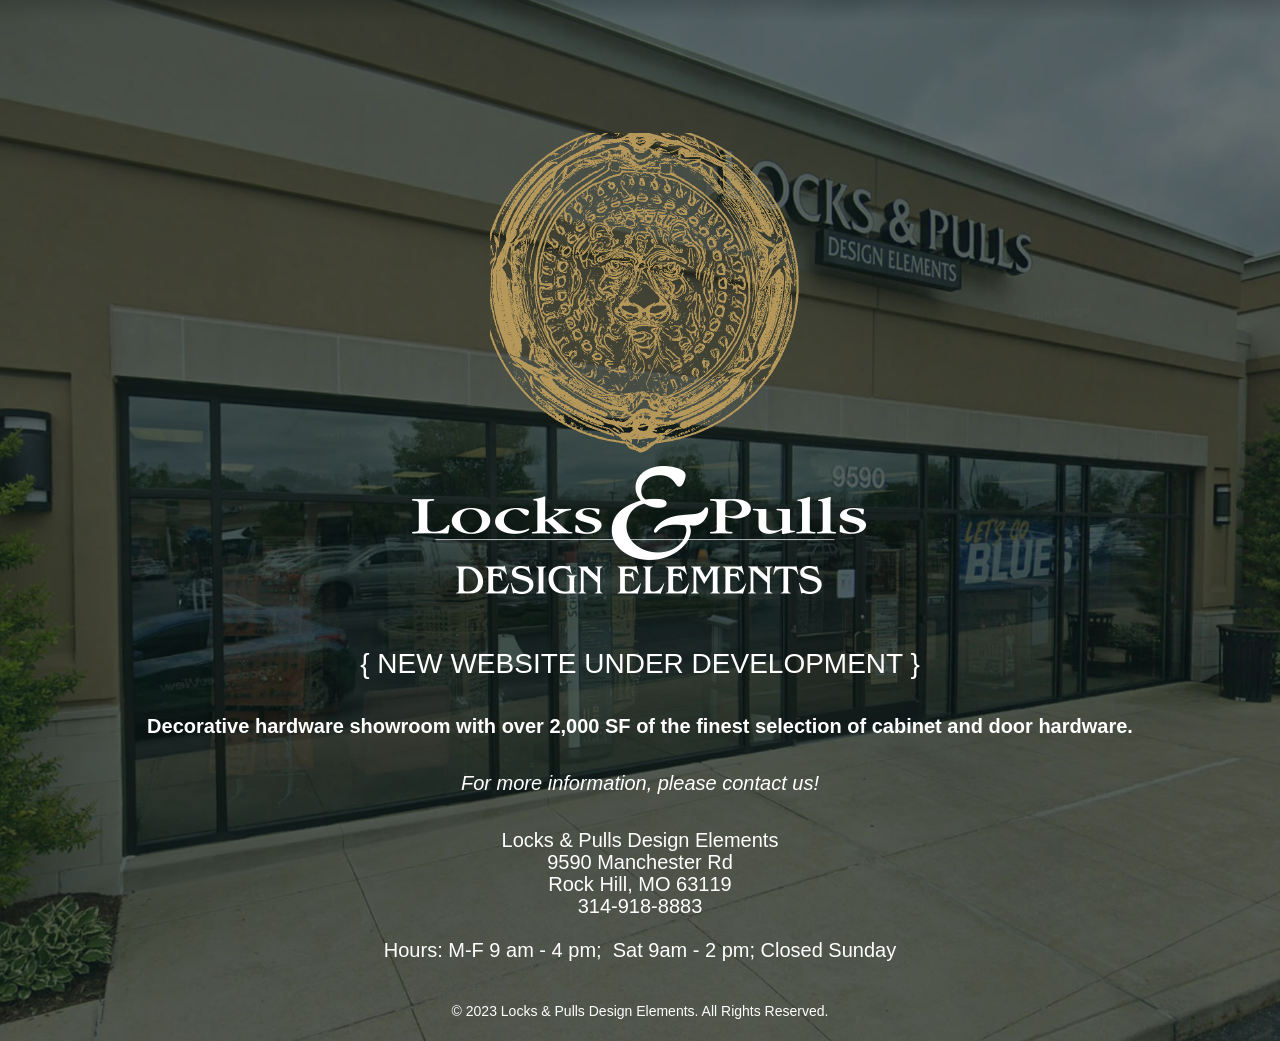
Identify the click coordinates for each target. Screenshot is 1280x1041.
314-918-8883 (640, 906)
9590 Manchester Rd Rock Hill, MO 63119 (640, 873)
